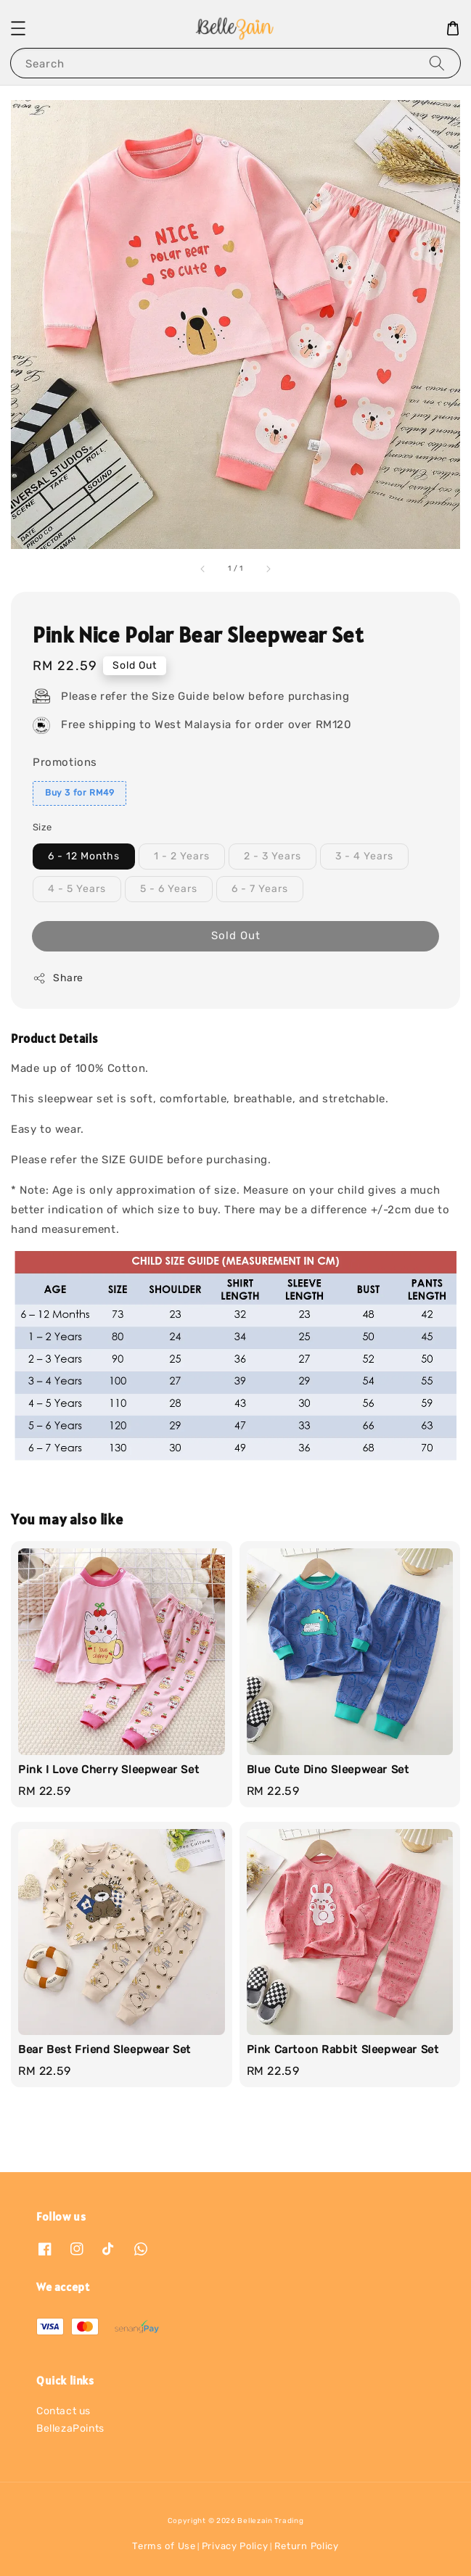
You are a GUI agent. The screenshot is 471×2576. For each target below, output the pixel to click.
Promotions (65, 762)
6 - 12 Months (84, 856)
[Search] (437, 63)
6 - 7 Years (260, 889)
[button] (18, 28)
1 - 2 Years (182, 856)
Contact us (63, 2411)
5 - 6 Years (168, 889)
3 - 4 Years (364, 856)
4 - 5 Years (77, 889)
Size (42, 827)
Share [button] (58, 978)
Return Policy (306, 2545)
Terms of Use (163, 2545)
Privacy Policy (235, 2545)
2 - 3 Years (272, 856)
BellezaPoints (70, 2428)
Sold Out (236, 935)
